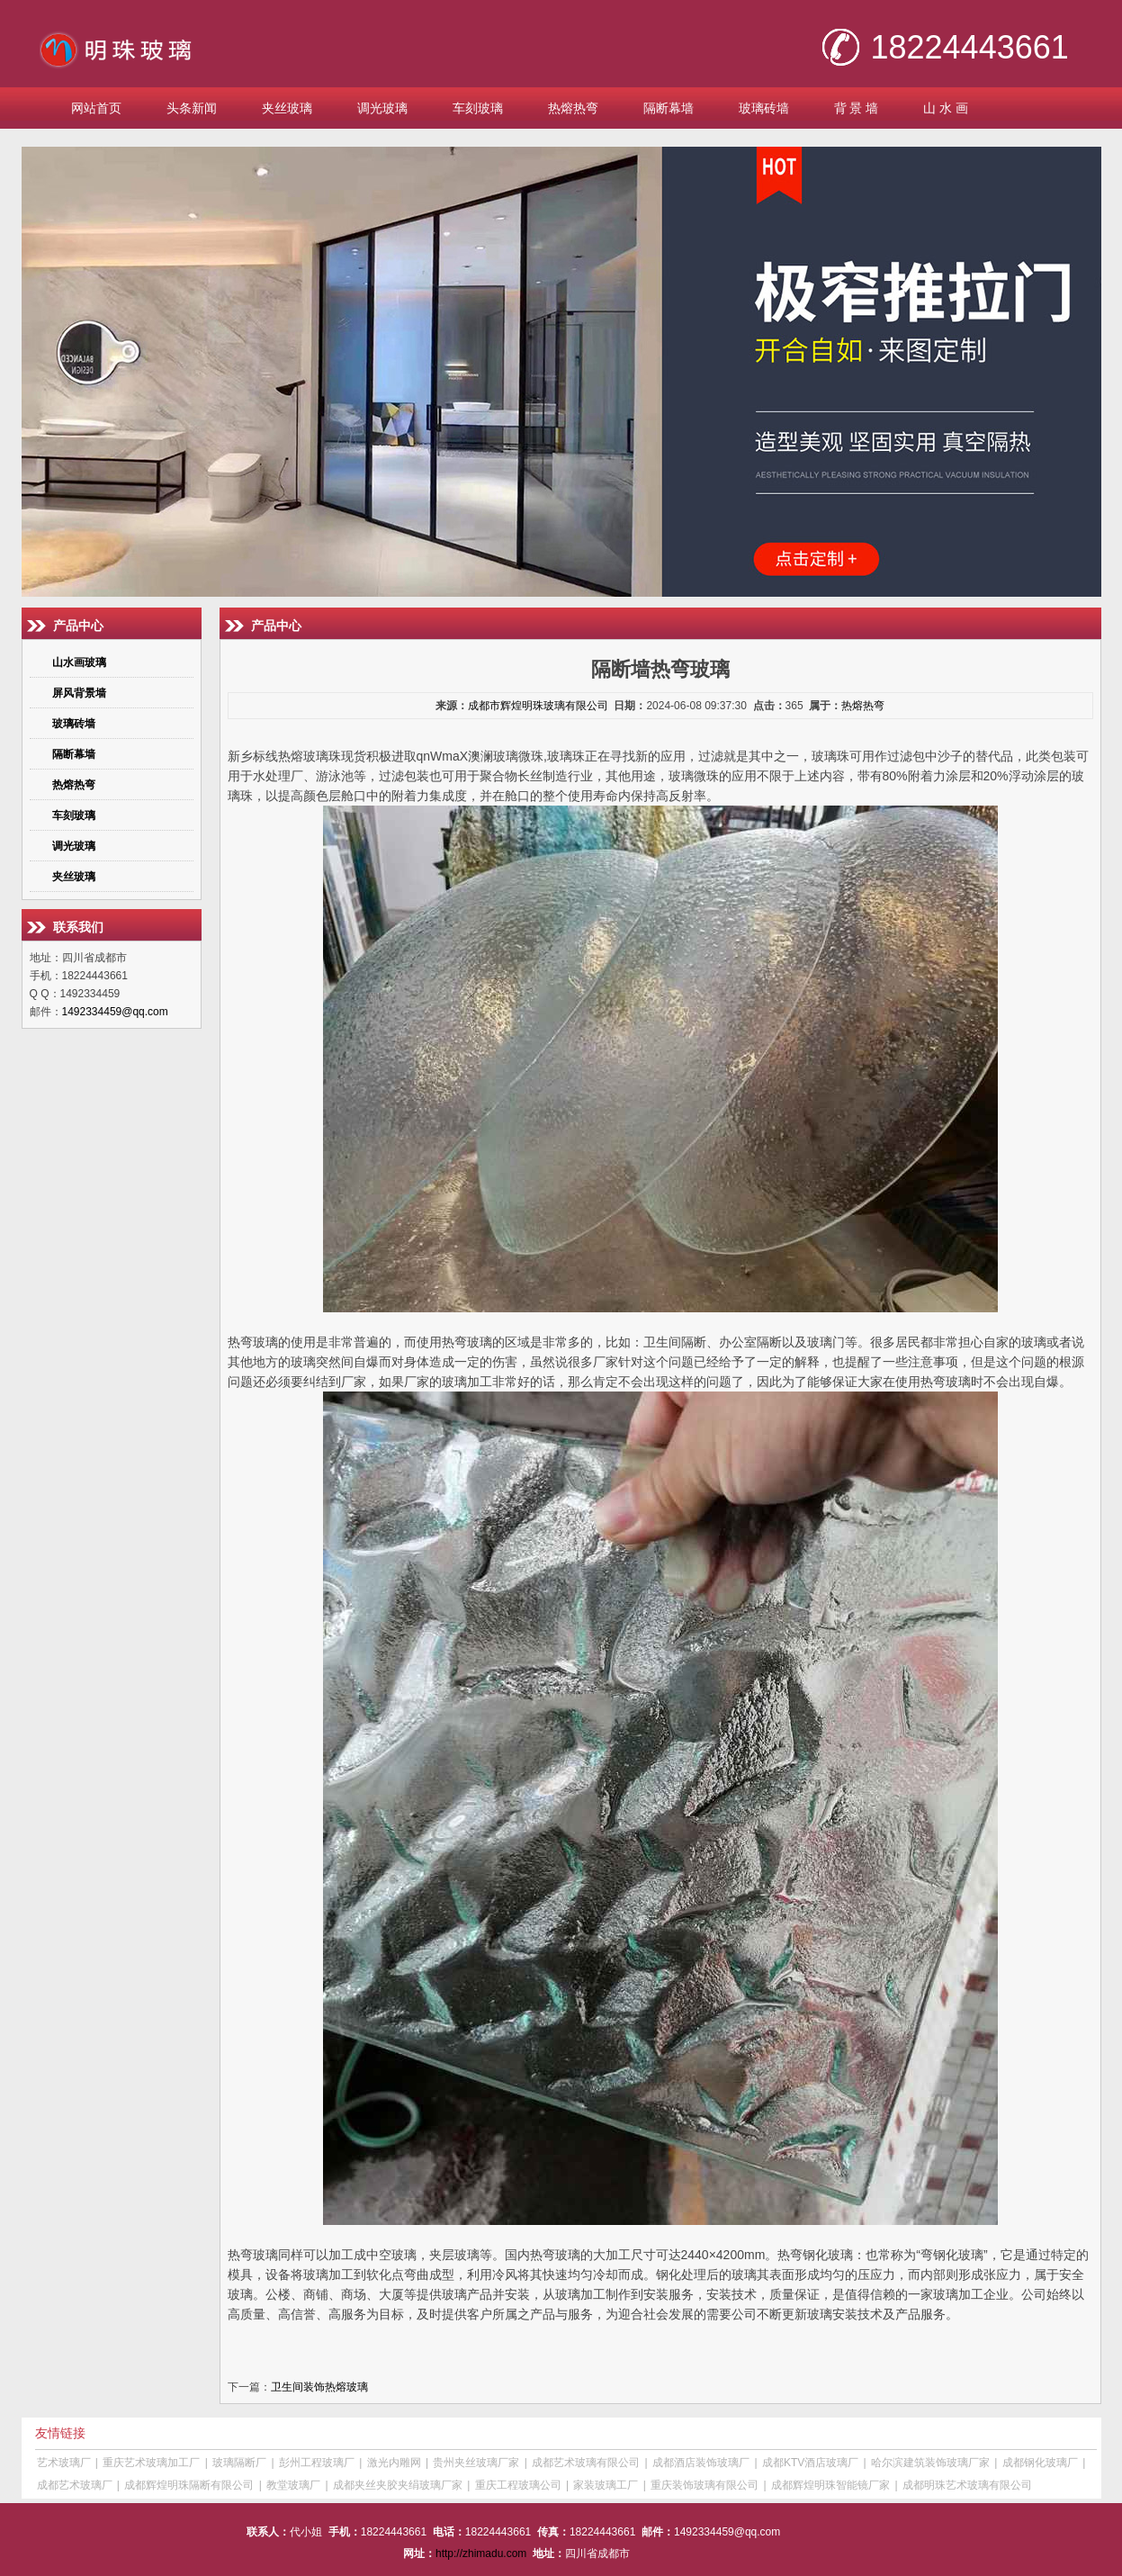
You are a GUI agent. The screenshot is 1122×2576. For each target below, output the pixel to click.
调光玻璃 (382, 108)
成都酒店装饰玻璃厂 (700, 2462)
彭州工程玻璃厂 (317, 2462)
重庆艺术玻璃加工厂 (151, 2462)
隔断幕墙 (668, 108)
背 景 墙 (856, 108)
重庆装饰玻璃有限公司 (704, 2485)
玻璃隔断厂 (239, 2462)
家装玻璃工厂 (605, 2485)
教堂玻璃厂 (293, 2485)
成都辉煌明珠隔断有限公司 (189, 2485)
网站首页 (96, 108)
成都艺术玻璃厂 (74, 2485)
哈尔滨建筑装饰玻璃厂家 (930, 2462)
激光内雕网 (394, 2462)
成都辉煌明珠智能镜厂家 (830, 2485)
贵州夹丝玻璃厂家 (476, 2462)
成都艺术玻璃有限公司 (586, 2462)
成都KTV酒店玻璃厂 (810, 2462)
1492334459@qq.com (115, 1011)
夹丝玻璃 (287, 108)
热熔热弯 (573, 108)
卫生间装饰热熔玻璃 (319, 2387)
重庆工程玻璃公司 (518, 2485)
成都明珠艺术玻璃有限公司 (967, 2485)
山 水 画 (945, 108)
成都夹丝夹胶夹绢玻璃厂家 (397, 2485)
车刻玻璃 (478, 108)
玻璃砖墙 (764, 108)
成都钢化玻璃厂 (1040, 2462)
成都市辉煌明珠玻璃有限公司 (538, 705)
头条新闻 (191, 108)
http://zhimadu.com (480, 2553)
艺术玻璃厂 (64, 2462)
